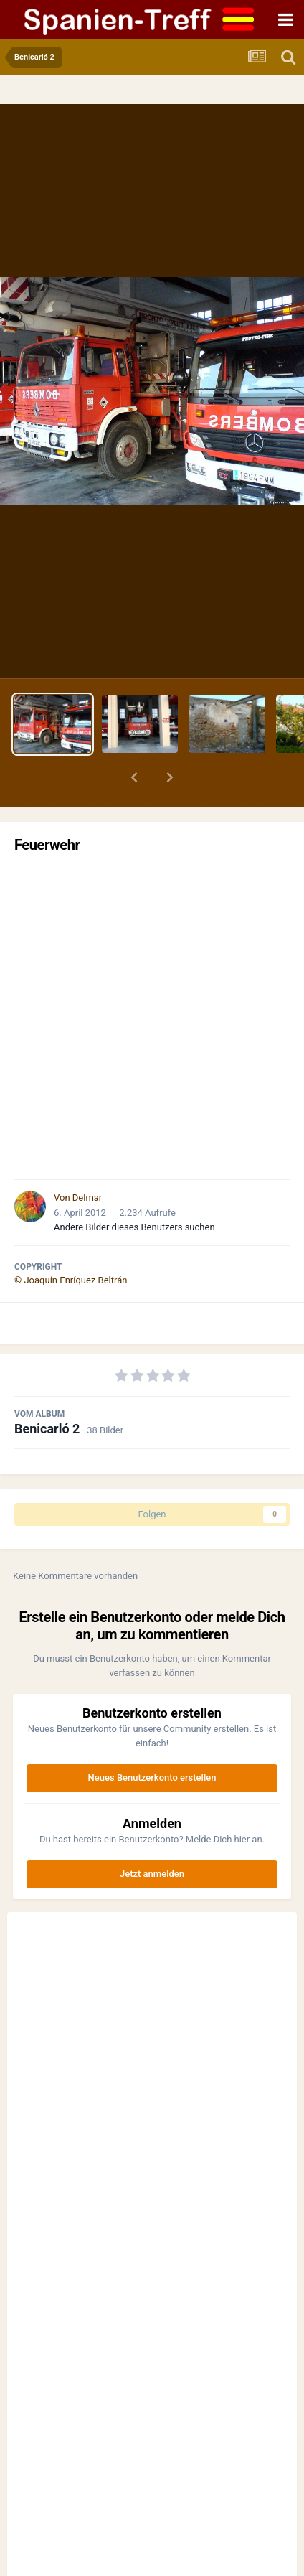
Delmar (87, 1197)
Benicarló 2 (47, 1428)
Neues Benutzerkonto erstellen (152, 1777)
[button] (134, 777)
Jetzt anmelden (152, 1873)
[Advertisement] (152, 1016)
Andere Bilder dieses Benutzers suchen (134, 1227)
